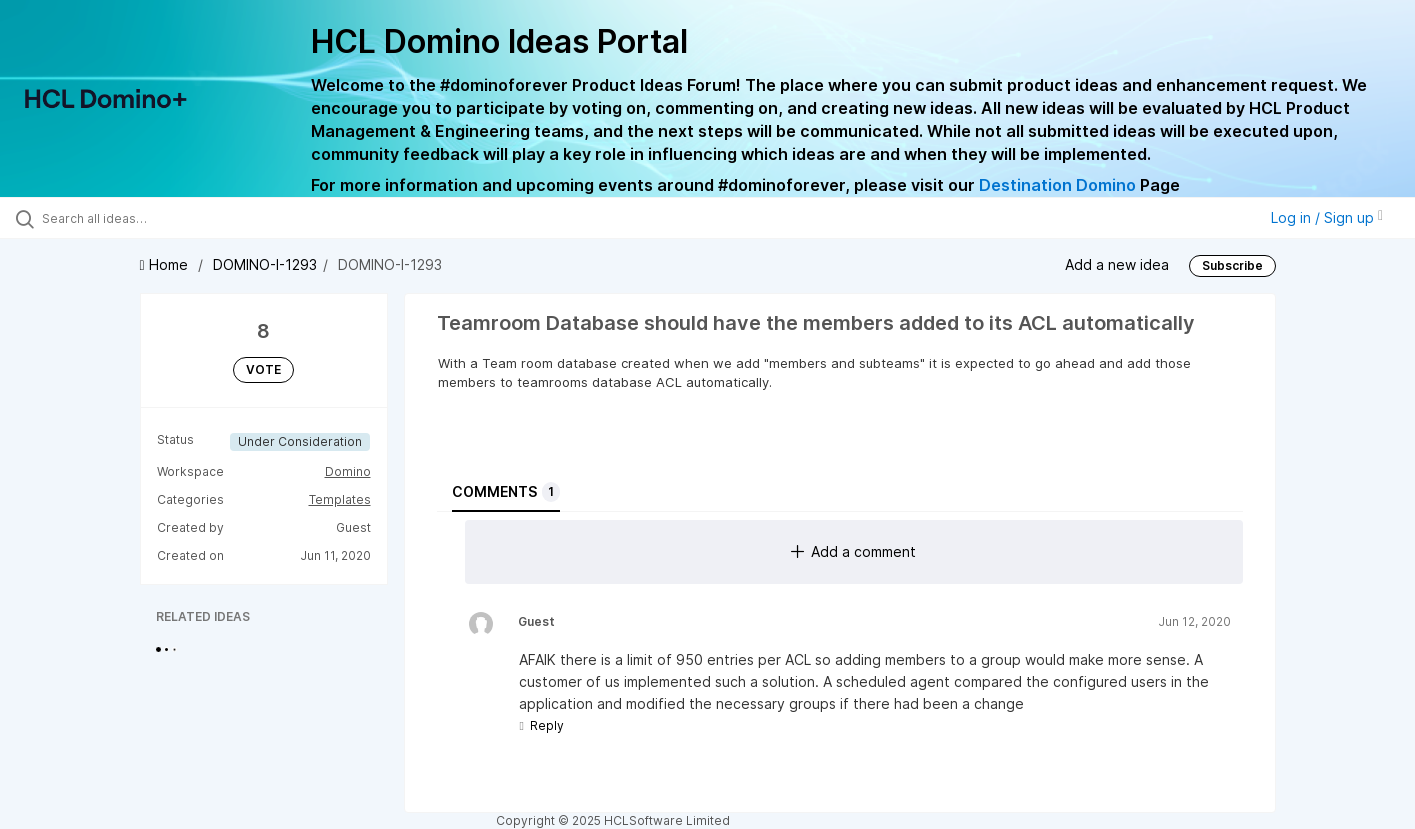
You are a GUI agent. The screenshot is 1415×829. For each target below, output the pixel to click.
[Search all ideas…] (166, 218)
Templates (340, 499)
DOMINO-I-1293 (265, 264)
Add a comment (853, 551)
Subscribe (1232, 265)
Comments (506, 492)
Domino (348, 471)
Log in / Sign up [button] (1327, 217)
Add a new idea (1117, 264)
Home (166, 264)
